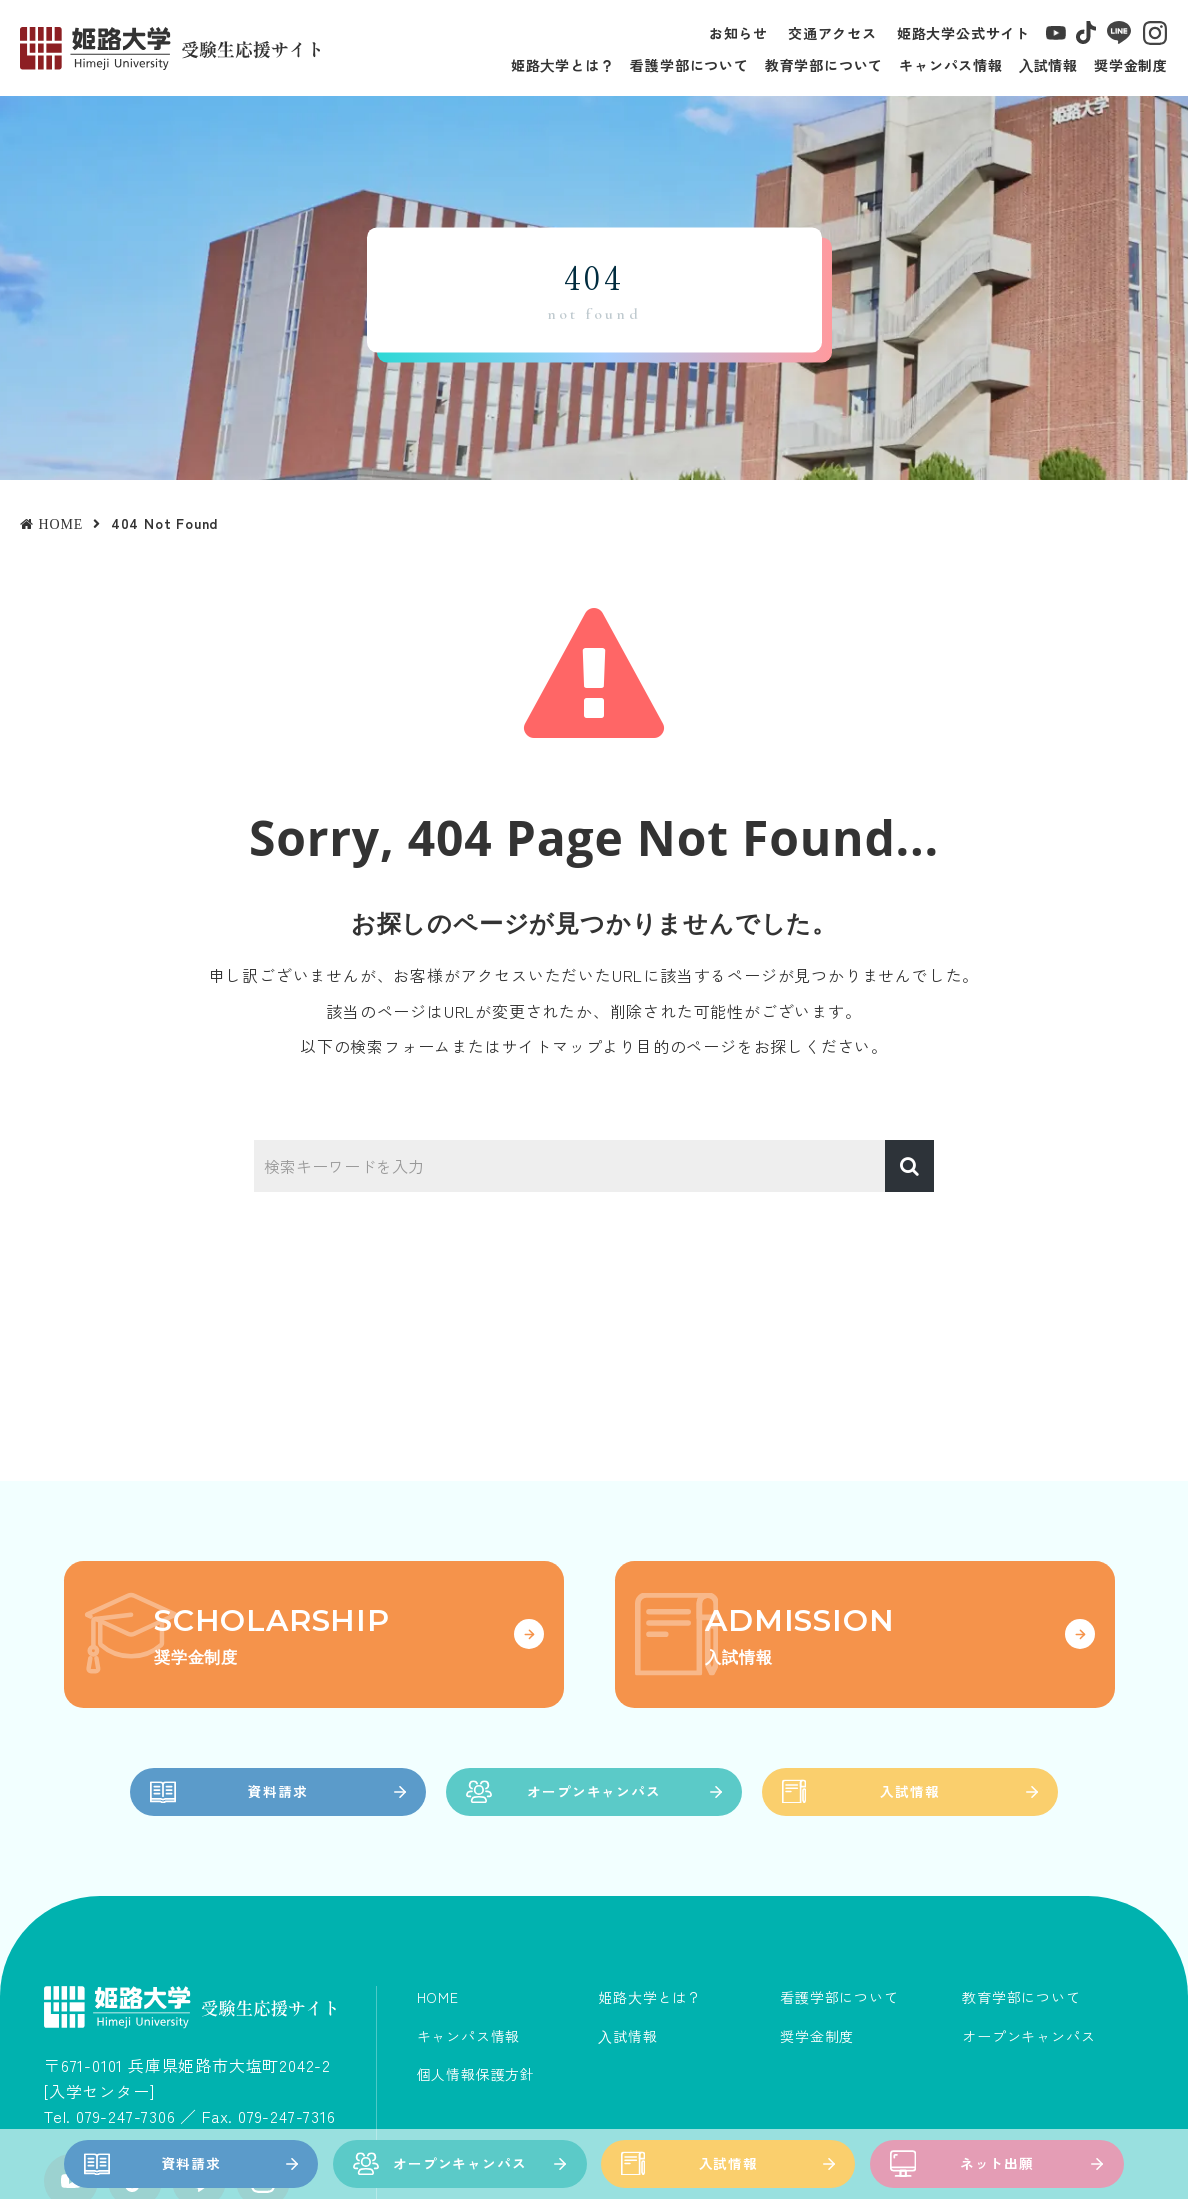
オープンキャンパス (459, 2164)
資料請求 (191, 2164)
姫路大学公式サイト (963, 33)
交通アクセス (832, 33)
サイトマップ (552, 1046)
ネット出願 (997, 2164)
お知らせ (738, 33)
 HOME (51, 524)
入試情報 (728, 2164)
